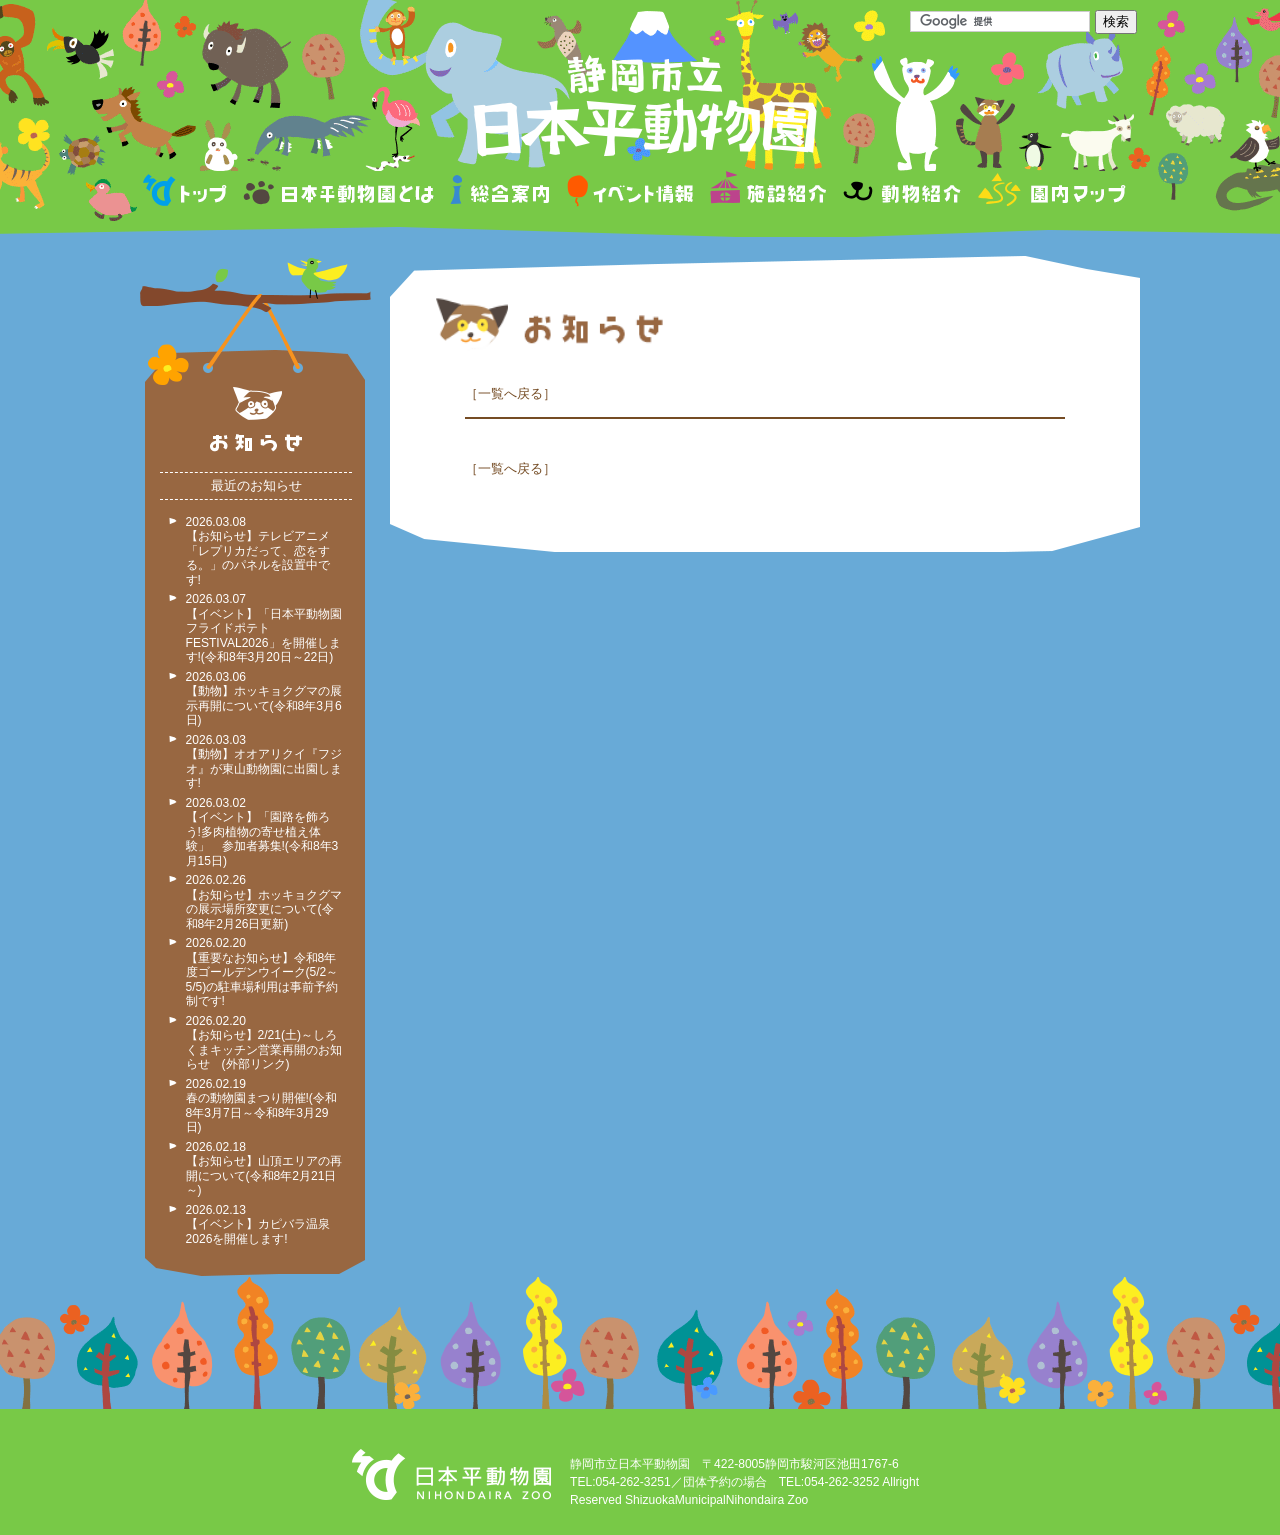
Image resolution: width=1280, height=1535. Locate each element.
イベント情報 (630, 193)
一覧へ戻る (510, 393)
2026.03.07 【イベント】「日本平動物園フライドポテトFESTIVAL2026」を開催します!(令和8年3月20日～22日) (264, 628)
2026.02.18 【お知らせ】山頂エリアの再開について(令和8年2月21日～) (264, 1169)
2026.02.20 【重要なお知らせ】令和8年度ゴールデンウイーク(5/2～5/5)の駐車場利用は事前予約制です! (262, 972)
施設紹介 (768, 193)
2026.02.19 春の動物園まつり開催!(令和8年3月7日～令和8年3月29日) (261, 1106)
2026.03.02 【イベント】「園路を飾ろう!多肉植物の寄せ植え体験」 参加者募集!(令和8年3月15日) (262, 832)
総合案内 (501, 193)
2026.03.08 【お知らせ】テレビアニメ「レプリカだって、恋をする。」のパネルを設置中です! (258, 551)
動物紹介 (901, 193)
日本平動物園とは (340, 193)
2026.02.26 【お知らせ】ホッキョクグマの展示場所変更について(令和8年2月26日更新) (264, 902)
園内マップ (1049, 193)
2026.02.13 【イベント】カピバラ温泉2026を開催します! (258, 1224)
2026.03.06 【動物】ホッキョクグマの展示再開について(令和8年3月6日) (264, 699)
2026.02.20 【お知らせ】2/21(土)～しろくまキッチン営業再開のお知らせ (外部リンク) (264, 1043)
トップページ (188, 193)
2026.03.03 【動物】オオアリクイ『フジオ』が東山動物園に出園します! (264, 762)
